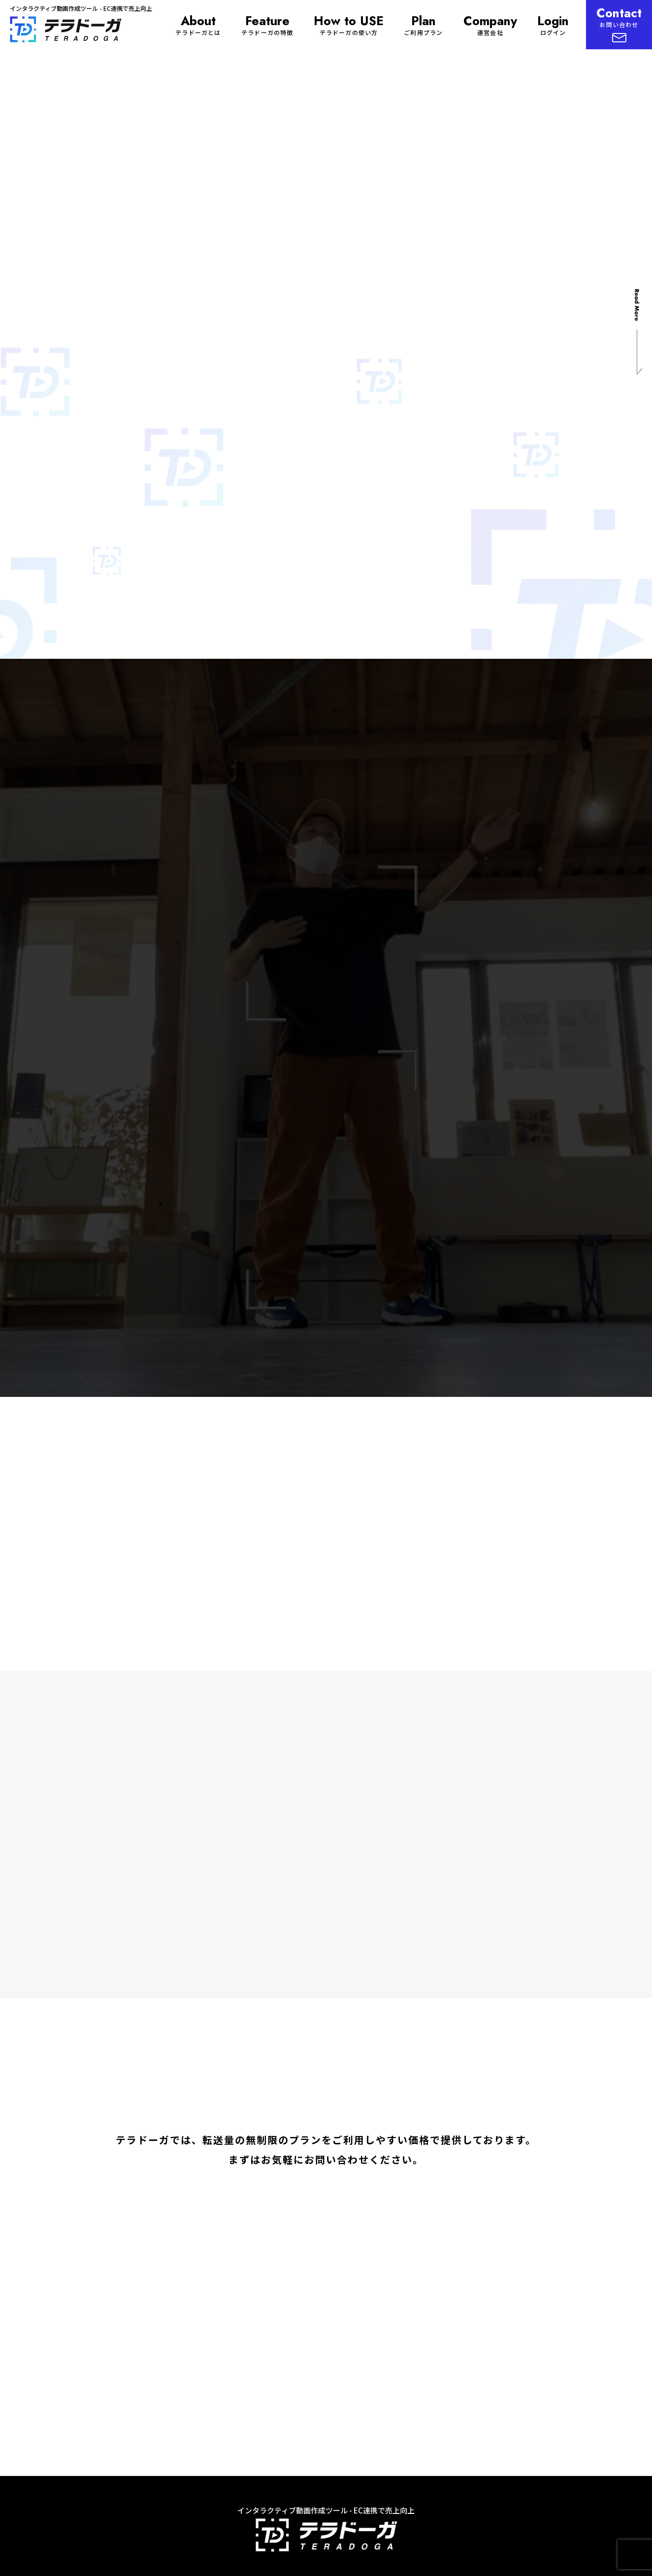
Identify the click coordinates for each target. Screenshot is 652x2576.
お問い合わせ (619, 23)
